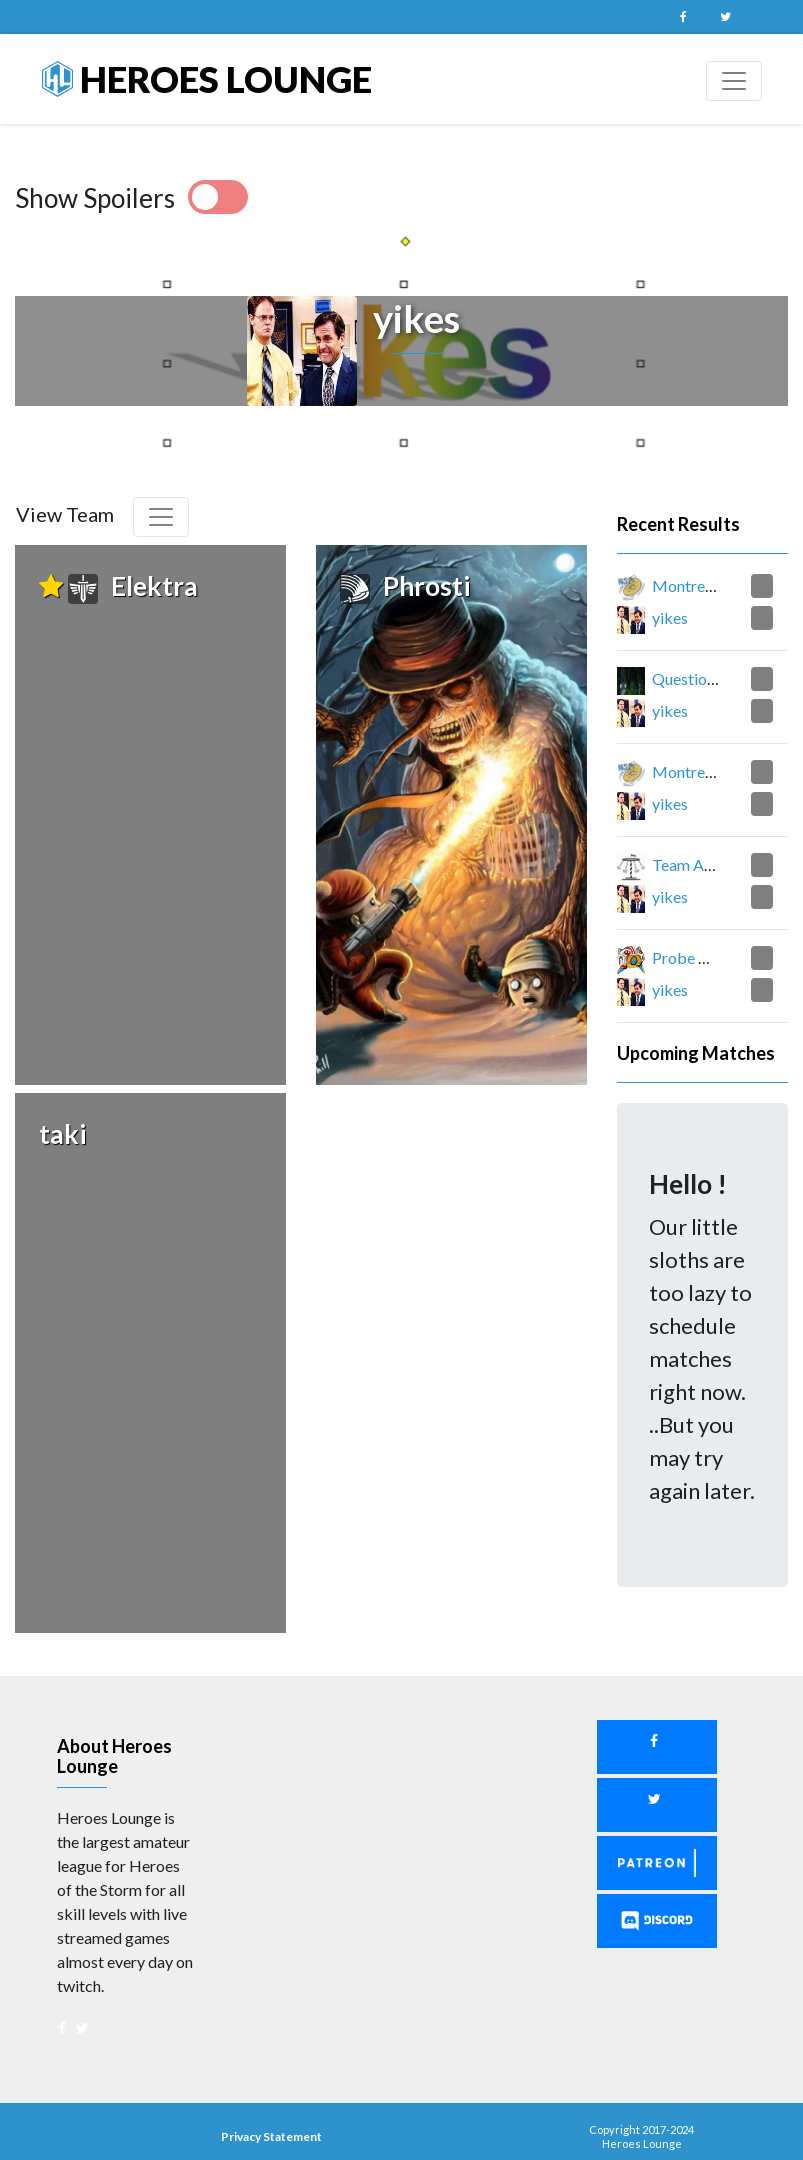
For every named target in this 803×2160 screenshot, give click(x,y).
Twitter (726, 17)
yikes (670, 617)
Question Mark (704, 678)
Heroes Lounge (207, 79)
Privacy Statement (271, 2114)
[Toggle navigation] (734, 81)
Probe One (689, 957)
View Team (65, 514)
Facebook (684, 17)
